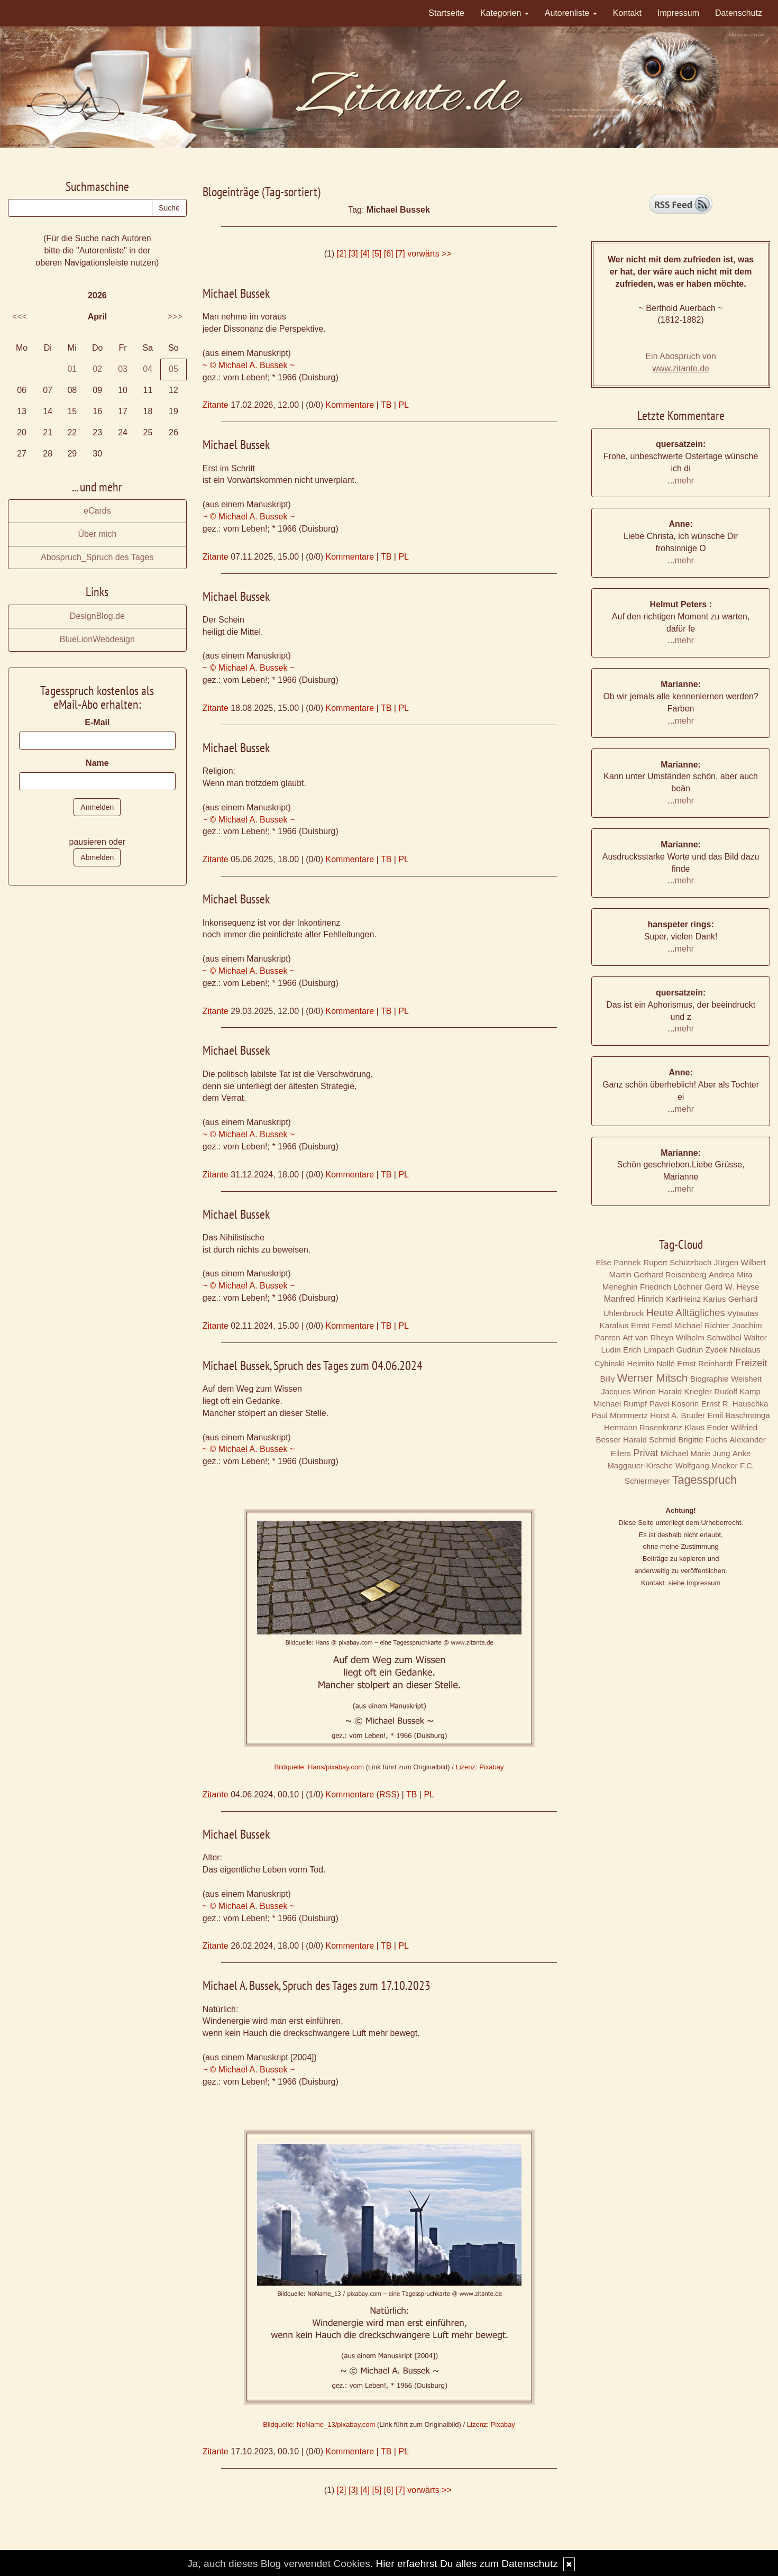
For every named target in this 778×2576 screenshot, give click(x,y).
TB (386, 404)
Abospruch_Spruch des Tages (97, 557)
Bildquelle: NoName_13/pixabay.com (319, 2424)
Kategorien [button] (504, 12)
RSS (388, 1794)
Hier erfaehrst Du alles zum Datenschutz (466, 2563)
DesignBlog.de (97, 615)
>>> (175, 316)
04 (147, 368)
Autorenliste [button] (571, 12)
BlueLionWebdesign (97, 639)
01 (72, 368)
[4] (365, 253)
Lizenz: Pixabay (479, 1767)
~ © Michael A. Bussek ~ (249, 365)
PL (403, 404)
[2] (341, 253)
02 (97, 368)
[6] (388, 253)
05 (173, 368)
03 (122, 368)
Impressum (678, 12)
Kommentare (350, 404)
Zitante (215, 404)
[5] (376, 253)
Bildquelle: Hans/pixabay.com (319, 1767)
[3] (353, 253)
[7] (400, 253)
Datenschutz (738, 12)
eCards (97, 510)
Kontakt (627, 12)
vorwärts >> (429, 253)
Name (97, 763)
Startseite (446, 12)
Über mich (97, 533)
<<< (19, 316)
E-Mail (97, 722)
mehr (684, 480)
